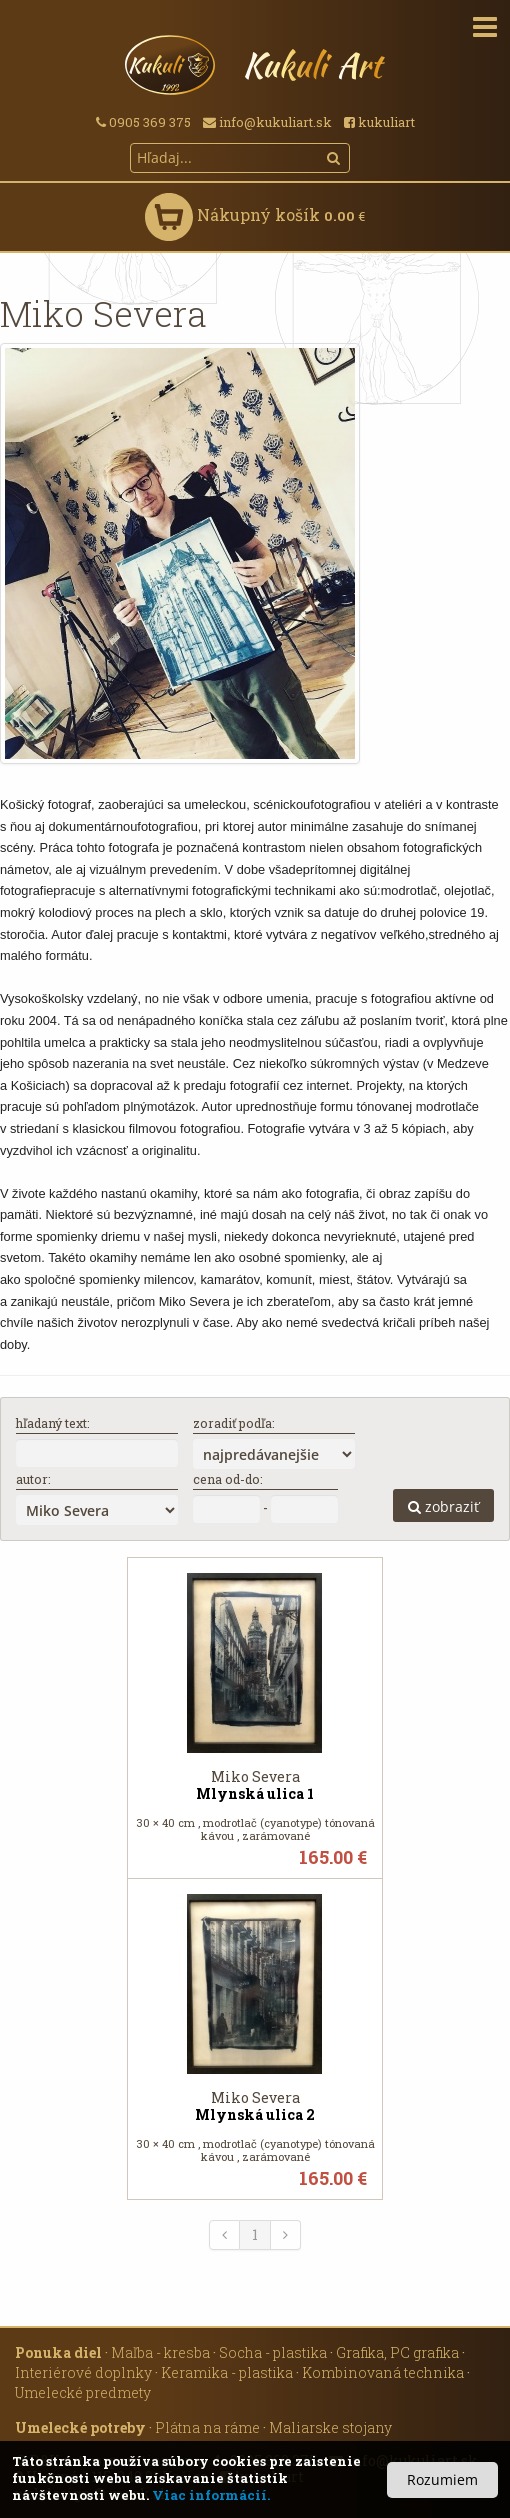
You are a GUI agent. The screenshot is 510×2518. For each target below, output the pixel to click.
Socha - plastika (273, 2352)
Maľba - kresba (160, 2352)
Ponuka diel (58, 2352)
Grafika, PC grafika (397, 2352)
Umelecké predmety (83, 2392)
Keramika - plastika (227, 2372)
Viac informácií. (211, 2495)
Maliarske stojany (330, 2427)
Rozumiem (442, 2479)
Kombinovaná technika (383, 2372)
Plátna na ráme (207, 2427)
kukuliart (379, 122)
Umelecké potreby (80, 2427)
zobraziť (443, 1506)
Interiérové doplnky (83, 2372)
